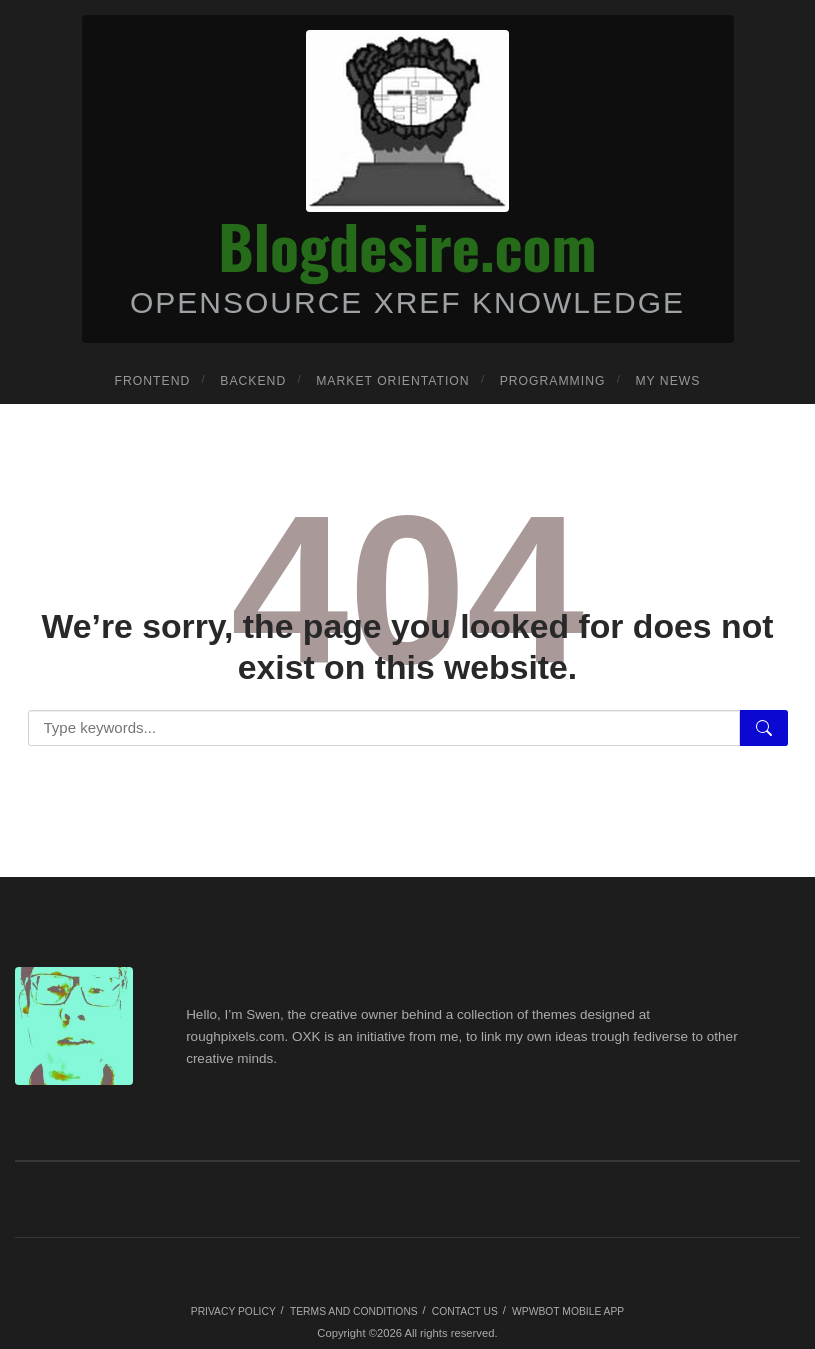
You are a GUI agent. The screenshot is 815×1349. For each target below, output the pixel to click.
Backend (253, 381)
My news (667, 381)
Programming (553, 381)
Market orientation (392, 381)
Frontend (153, 381)
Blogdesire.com (407, 244)
